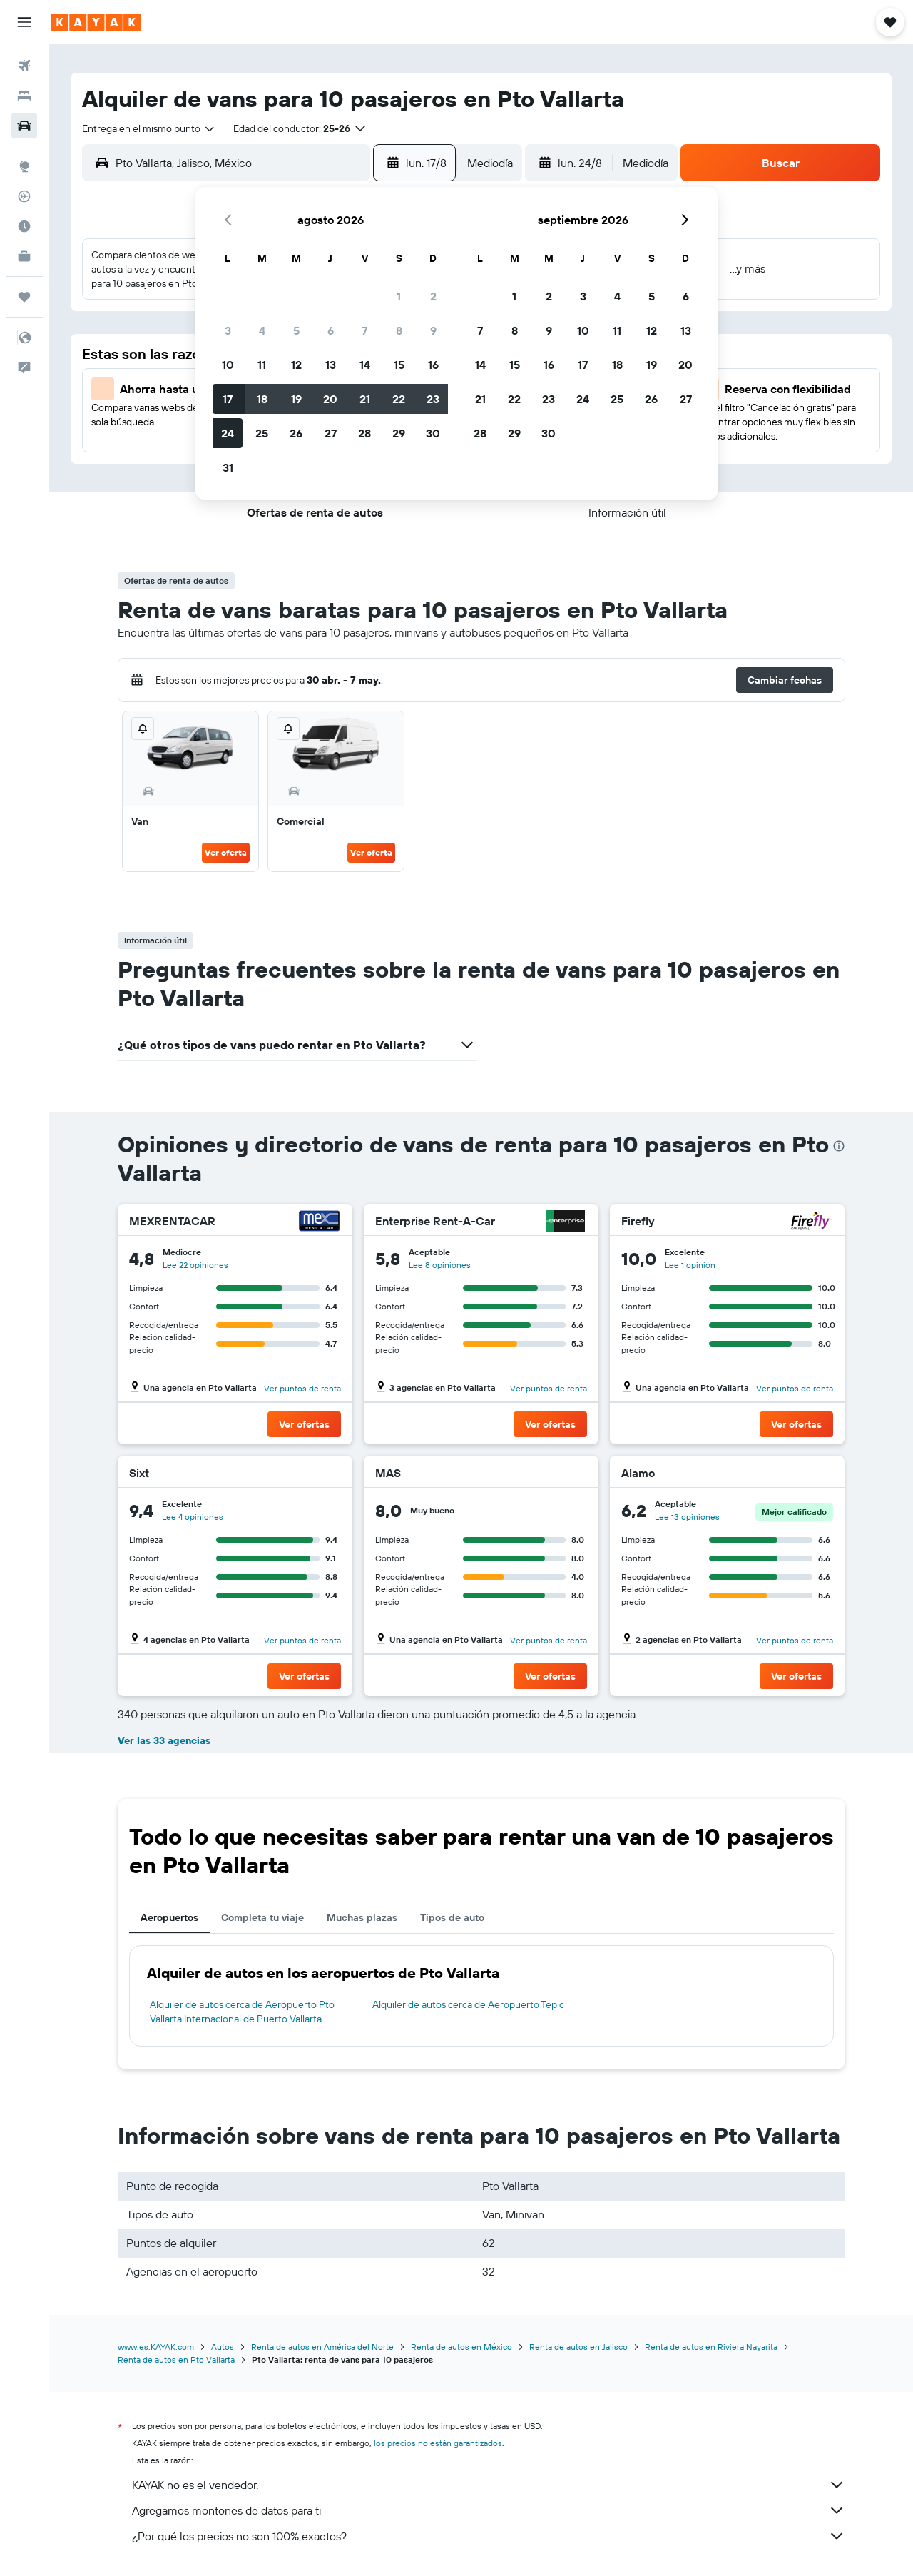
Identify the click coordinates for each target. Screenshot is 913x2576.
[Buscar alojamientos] (24, 95)
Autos (222, 2346)
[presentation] (838, 1146)
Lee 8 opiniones (440, 1264)
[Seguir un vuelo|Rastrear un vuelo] (24, 196)
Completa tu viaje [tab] (262, 1917)
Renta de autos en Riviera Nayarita (711, 2346)
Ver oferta (226, 852)
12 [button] (296, 365)
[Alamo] (812, 1473)
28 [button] (364, 433)
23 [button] (433, 399)
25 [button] (261, 433)
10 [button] (228, 365)
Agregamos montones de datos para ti (488, 2510)
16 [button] (433, 365)
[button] (24, 22)
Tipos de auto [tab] (452, 1917)
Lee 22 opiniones (195, 1264)
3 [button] (228, 330)
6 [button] (330, 330)
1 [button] (399, 296)
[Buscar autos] (24, 125)
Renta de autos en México (461, 2346)
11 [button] (261, 365)
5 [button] (296, 330)
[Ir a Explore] (24, 166)
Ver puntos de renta (302, 1388)
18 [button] (262, 399)
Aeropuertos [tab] (169, 1917)
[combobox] (149, 128)
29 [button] (398, 433)
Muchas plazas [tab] (362, 1917)
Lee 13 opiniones (687, 1516)
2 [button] (433, 296)
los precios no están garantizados (438, 2443)
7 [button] (364, 330)
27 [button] (331, 433)
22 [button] (398, 399)
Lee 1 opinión (690, 1264)
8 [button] (399, 330)
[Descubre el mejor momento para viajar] (24, 226)
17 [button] (228, 399)
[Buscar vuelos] (24, 65)
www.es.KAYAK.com (156, 2346)
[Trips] (24, 297)
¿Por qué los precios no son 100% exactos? (488, 2536)
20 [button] (330, 399)
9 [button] (433, 330)
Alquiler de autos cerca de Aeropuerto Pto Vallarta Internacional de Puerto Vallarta (242, 2011)
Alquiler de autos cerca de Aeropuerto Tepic (468, 2004)
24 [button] (227, 433)
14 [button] (364, 365)
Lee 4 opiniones (192, 1516)
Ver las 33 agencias (164, 1740)
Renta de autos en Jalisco (578, 2346)
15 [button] (399, 365)
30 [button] (433, 433)
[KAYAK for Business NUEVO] (24, 256)
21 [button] (364, 399)
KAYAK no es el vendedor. (488, 2484)
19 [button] (296, 399)
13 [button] (330, 365)
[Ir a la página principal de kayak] (96, 22)
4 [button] (262, 330)
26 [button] (296, 433)
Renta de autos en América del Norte (322, 2346)
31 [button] (228, 467)
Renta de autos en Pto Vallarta (176, 2359)
